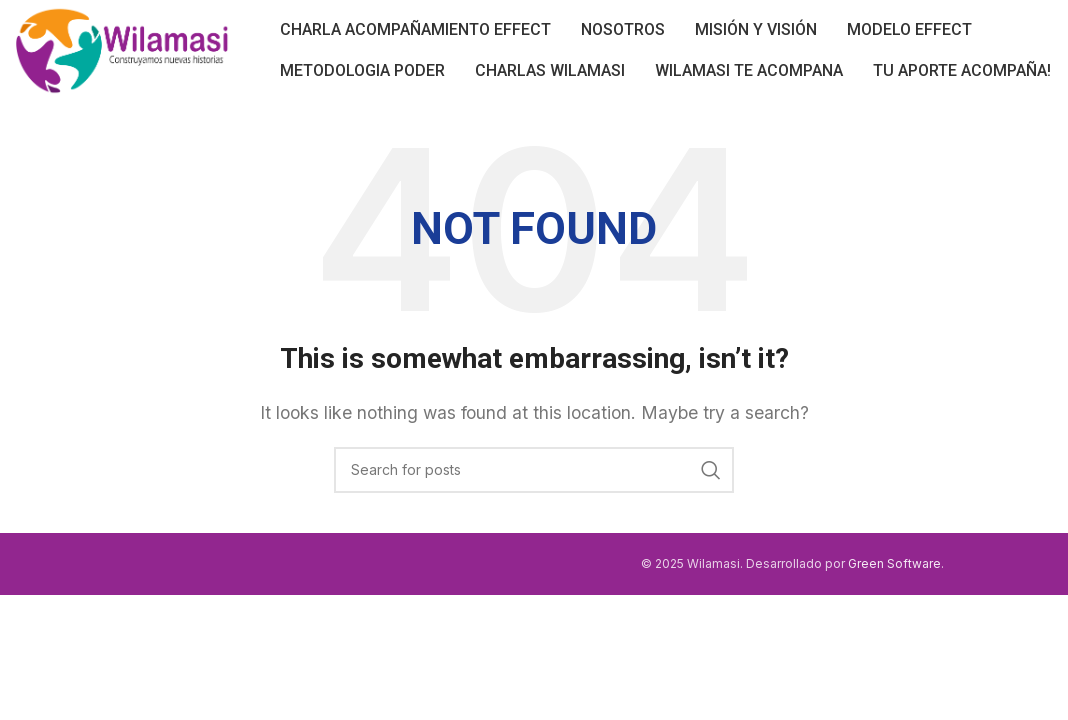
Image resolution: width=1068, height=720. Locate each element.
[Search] (534, 470)
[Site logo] (122, 48)
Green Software (894, 563)
